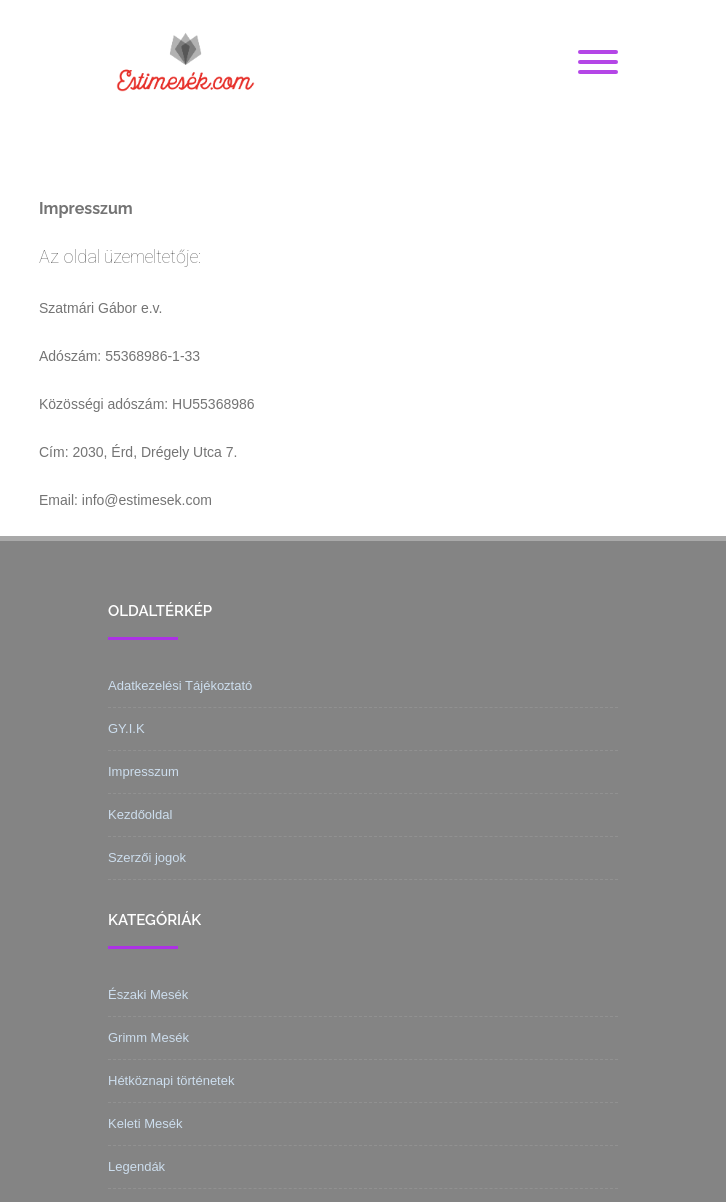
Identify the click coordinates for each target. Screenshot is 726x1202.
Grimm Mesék (148, 1037)
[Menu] (598, 63)
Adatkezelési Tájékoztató (180, 685)
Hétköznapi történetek (171, 1080)
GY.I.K (126, 728)
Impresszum (143, 771)
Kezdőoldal (140, 814)
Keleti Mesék (145, 1123)
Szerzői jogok (147, 857)
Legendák (136, 1166)
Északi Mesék (148, 994)
